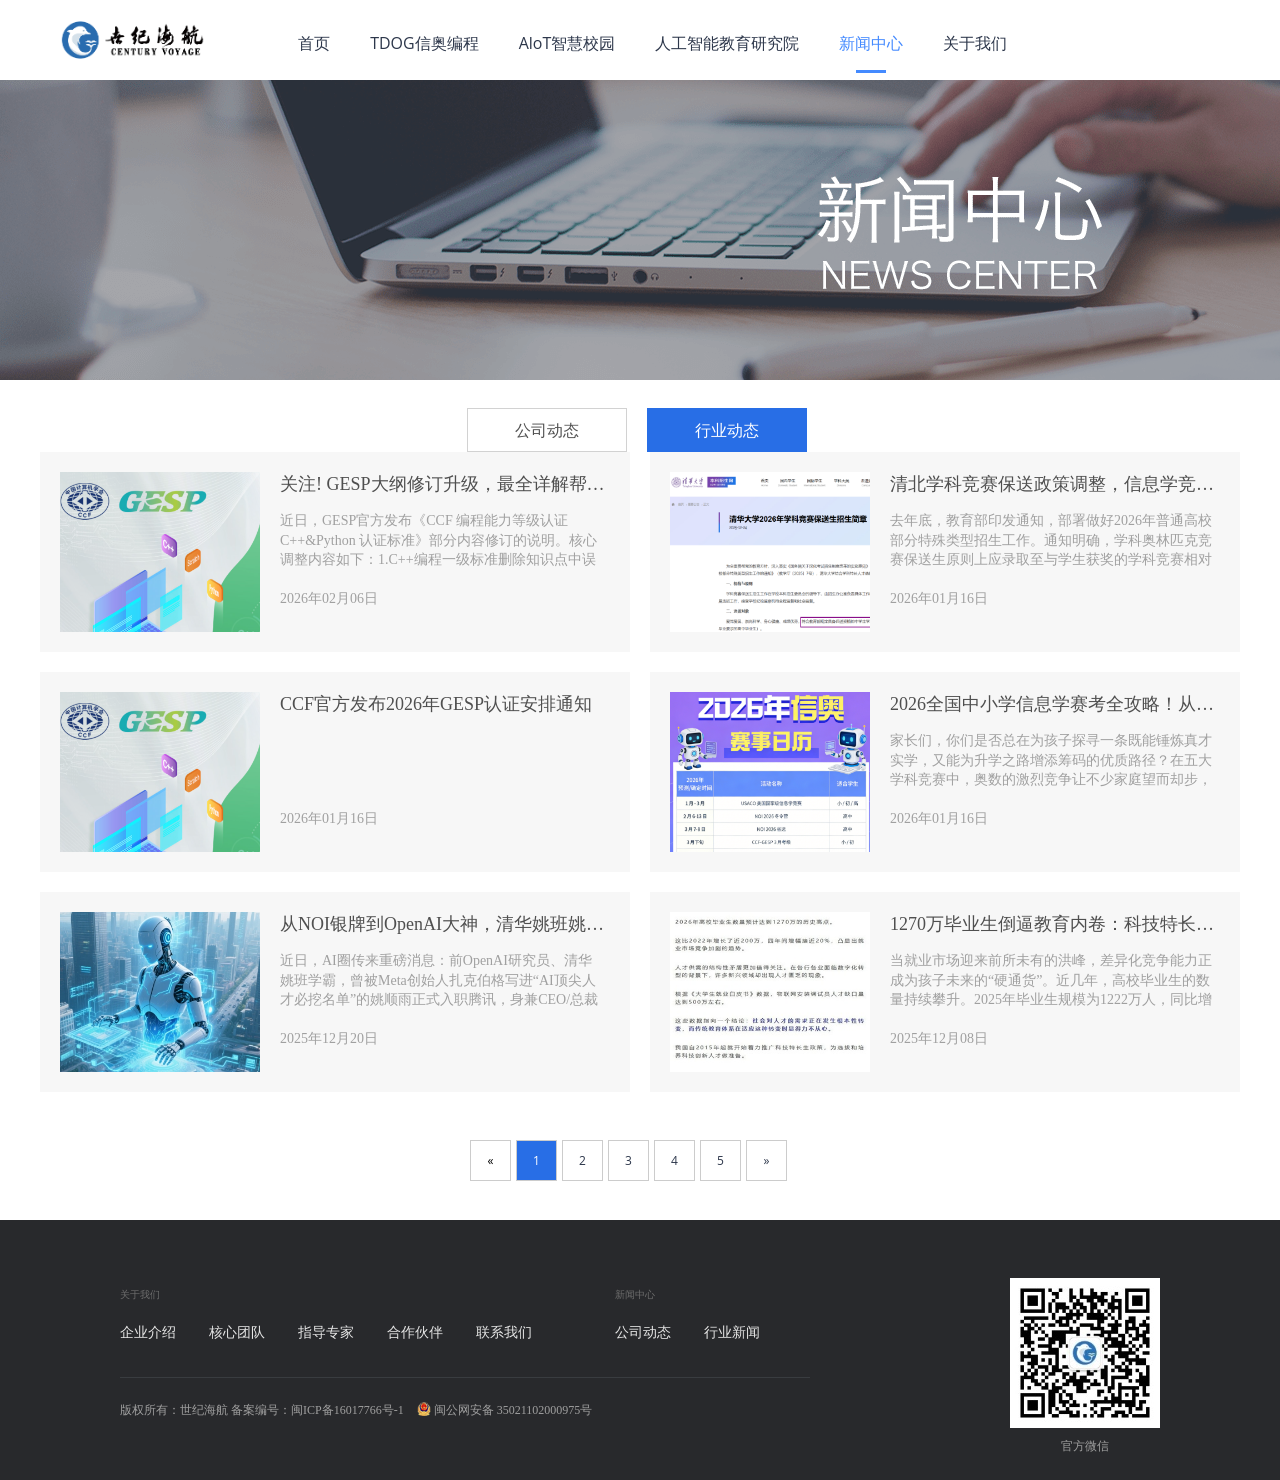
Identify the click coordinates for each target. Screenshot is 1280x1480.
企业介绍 (148, 1332)
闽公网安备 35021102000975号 (505, 1410)
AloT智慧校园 (567, 43)
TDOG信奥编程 (424, 43)
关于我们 (975, 43)
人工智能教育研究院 (727, 43)
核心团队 (237, 1332)
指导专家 (326, 1332)
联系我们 (504, 1332)
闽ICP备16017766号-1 (347, 1410)
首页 (314, 43)
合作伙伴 (415, 1332)
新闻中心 (871, 43)
